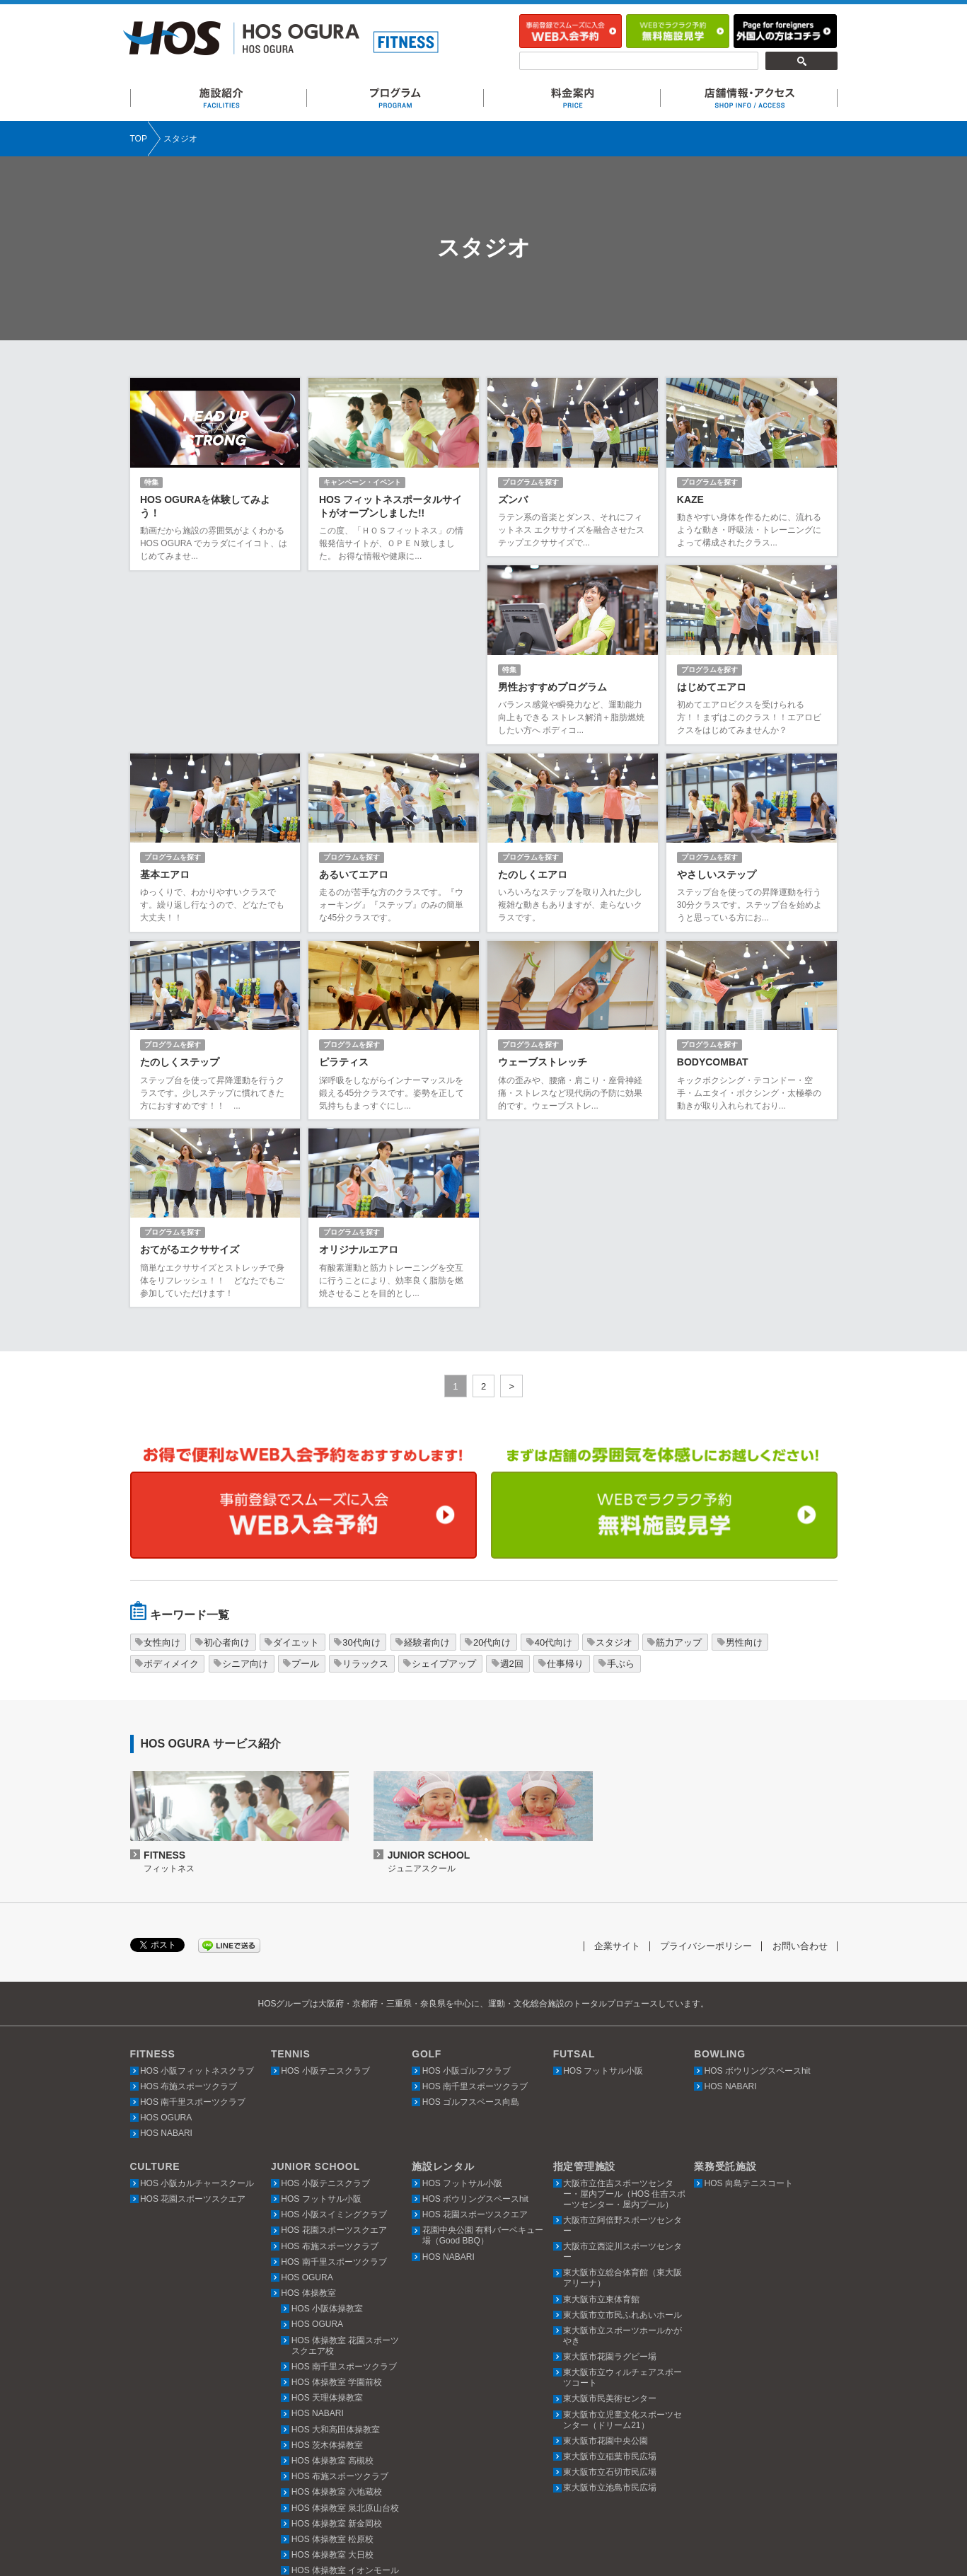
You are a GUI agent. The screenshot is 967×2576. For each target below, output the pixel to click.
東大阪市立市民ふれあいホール (622, 2140)
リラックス (365, 1489)
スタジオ (614, 1467)
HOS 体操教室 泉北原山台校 (345, 2333)
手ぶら (621, 1489)
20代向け (492, 1467)
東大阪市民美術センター (609, 2224)
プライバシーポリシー (706, 1772)
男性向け (744, 1467)
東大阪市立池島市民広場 (609, 2313)
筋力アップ (679, 1467)
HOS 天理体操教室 (327, 2223)
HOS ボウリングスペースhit (758, 1896)
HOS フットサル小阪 (603, 1896)
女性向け (162, 1467)
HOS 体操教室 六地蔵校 (337, 2317)
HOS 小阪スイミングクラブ (333, 2040)
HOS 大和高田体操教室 (335, 2255)
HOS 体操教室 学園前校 (337, 2207)
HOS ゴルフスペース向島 (470, 1927)
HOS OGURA (166, 1943)
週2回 (511, 1489)
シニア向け (245, 1489)
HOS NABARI (166, 1959)
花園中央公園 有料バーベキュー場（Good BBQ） (482, 2060)
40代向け (553, 1467)
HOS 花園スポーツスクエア (192, 2024)
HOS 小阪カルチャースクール (197, 2009)
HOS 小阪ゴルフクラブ (466, 1896)
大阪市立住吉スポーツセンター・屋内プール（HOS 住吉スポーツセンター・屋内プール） (624, 2019)
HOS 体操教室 (308, 2118)
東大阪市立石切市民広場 (609, 2297)
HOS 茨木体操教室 (327, 2270)
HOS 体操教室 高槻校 (332, 2286)
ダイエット (296, 1467)
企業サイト (617, 1772)
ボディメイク (171, 1489)
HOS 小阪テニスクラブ (325, 1896)
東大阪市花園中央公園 (605, 2266)
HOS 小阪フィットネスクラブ (197, 1896)
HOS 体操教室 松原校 (332, 2364)
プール (305, 1489)
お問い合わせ (800, 1772)
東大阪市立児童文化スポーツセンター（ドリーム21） (622, 2245)
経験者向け (427, 1467)
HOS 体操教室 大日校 (332, 2380)
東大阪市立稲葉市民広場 (609, 2282)
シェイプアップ (444, 1489)
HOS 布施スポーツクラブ (188, 1912)
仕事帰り (565, 1489)
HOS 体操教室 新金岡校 (337, 2349)
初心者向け (227, 1467)
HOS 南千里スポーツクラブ (192, 1927)
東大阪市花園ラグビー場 (609, 2182)
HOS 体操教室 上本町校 (337, 2475)
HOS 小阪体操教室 (327, 2134)
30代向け (361, 1467)
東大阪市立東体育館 (601, 2125)
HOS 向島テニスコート (749, 2009)
